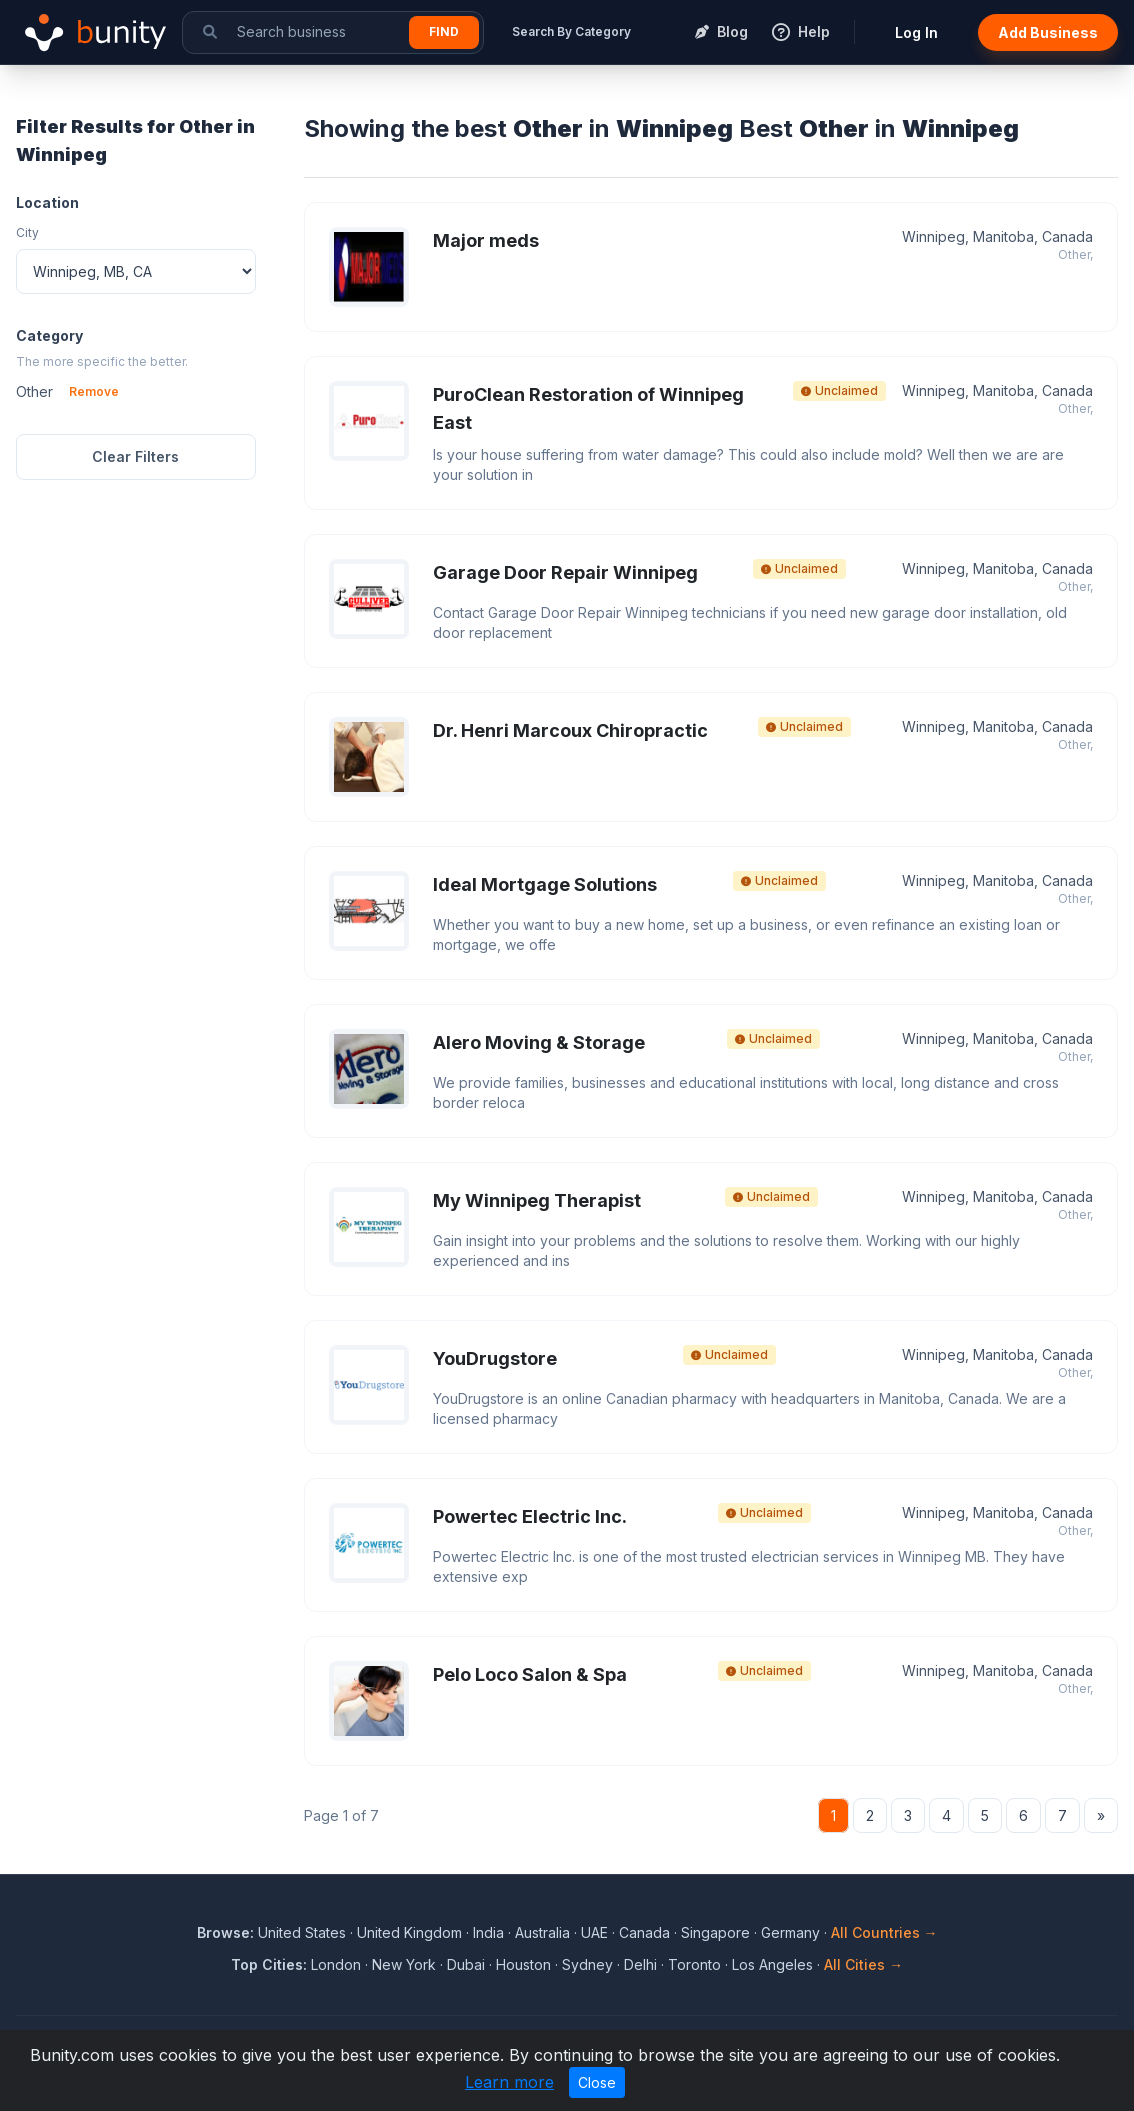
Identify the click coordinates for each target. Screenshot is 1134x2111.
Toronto (694, 1964)
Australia (542, 1932)
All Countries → (884, 1932)
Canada (644, 1932)
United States (302, 1932)
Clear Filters (135, 456)
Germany (790, 1932)
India (488, 1932)
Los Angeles (772, 1964)
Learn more (509, 2082)
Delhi (640, 1964)
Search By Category (571, 31)
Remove (94, 391)
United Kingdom (409, 1932)
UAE (594, 1932)
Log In (916, 32)
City (27, 232)
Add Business (1048, 32)
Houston (523, 1964)
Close (597, 2082)
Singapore (715, 1932)
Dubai (466, 1964)
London (336, 1964)
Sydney (587, 1964)
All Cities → (863, 1964)
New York (404, 1964)
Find (444, 31)
